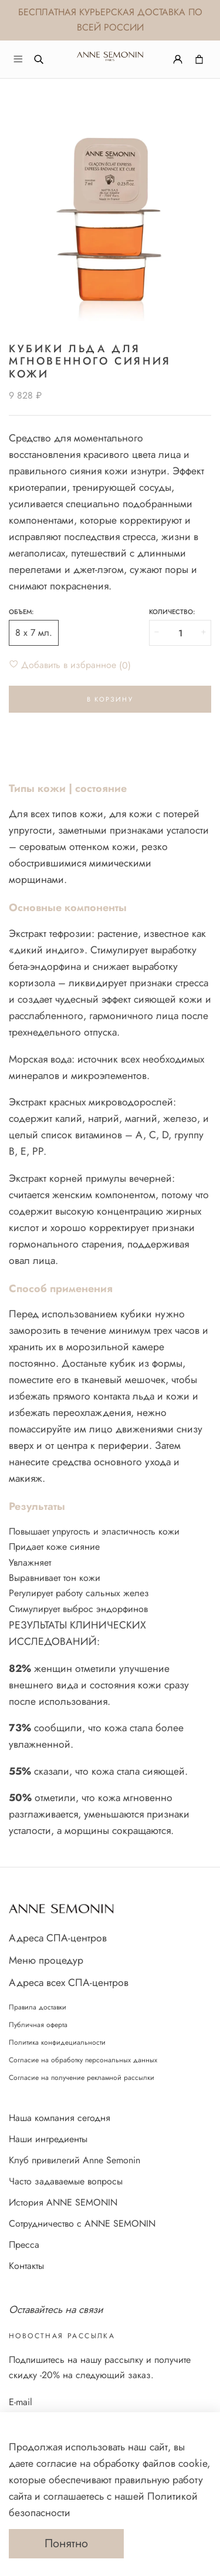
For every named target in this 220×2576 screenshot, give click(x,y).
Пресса (24, 2244)
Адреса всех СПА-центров (68, 1982)
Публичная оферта (38, 2024)
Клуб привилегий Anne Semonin (74, 2160)
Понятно (66, 2543)
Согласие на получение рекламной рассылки (81, 2077)
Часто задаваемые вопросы (66, 2181)
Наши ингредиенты (48, 2139)
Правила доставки (37, 2007)
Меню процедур (46, 1960)
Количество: (172, 612)
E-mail (20, 2402)
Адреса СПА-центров (58, 1938)
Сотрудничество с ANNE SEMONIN (82, 2223)
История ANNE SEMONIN (63, 2202)
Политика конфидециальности (57, 2042)
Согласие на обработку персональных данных (83, 2060)
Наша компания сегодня (59, 2118)
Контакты (26, 2265)
